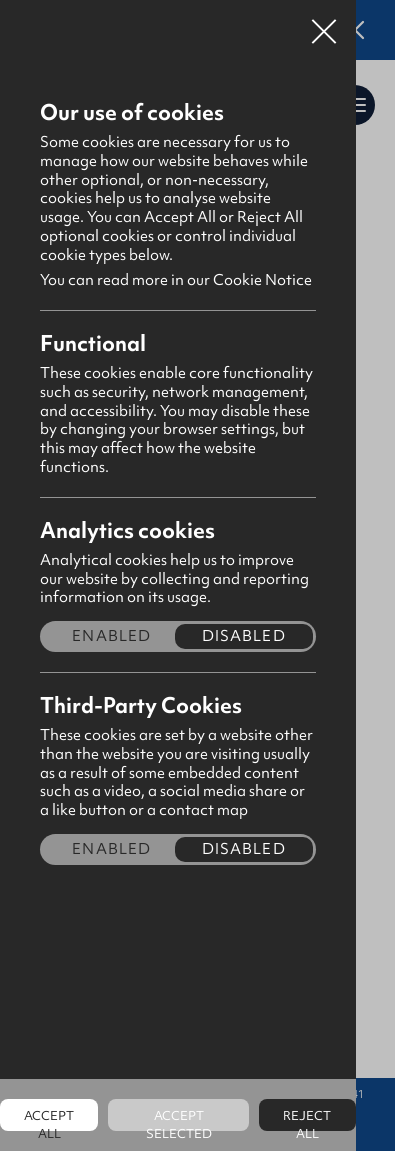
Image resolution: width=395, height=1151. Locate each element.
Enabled (111, 636)
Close (324, 24)
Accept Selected (179, 1119)
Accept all (49, 1119)
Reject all (307, 1119)
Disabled (244, 636)
